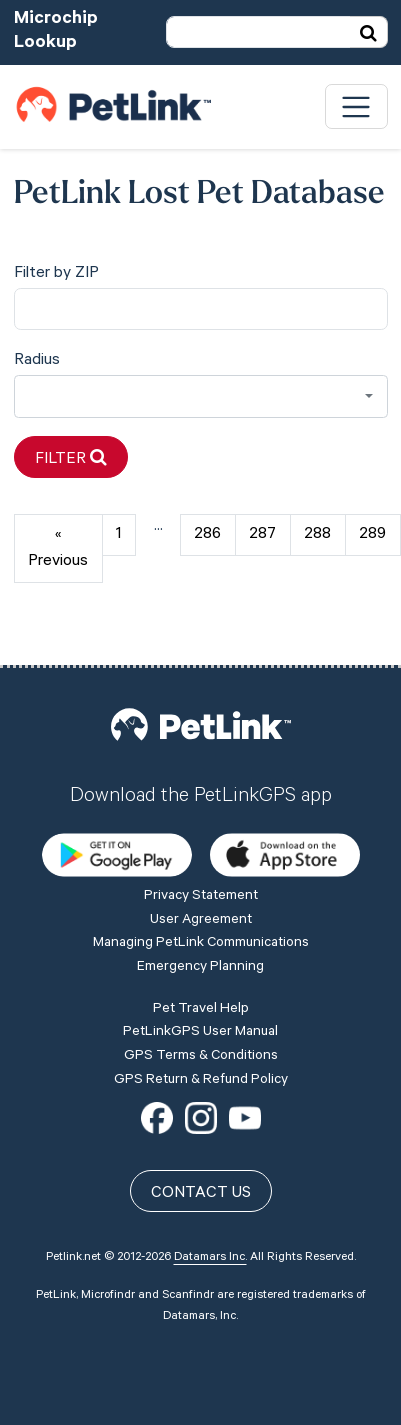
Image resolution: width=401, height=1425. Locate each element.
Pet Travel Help (201, 1010)
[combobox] (201, 396)
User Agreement (201, 921)
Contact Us (201, 1194)
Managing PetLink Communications (201, 944)
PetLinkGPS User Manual (200, 1033)
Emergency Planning (200, 968)
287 (262, 535)
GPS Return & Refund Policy (201, 1081)
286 (207, 535)
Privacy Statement (201, 897)
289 (372, 535)
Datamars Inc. (210, 1258)
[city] (201, 309)
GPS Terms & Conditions (201, 1057)
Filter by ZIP (56, 274)
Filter (71, 458)
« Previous (58, 548)
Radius (37, 361)
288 (317, 535)
